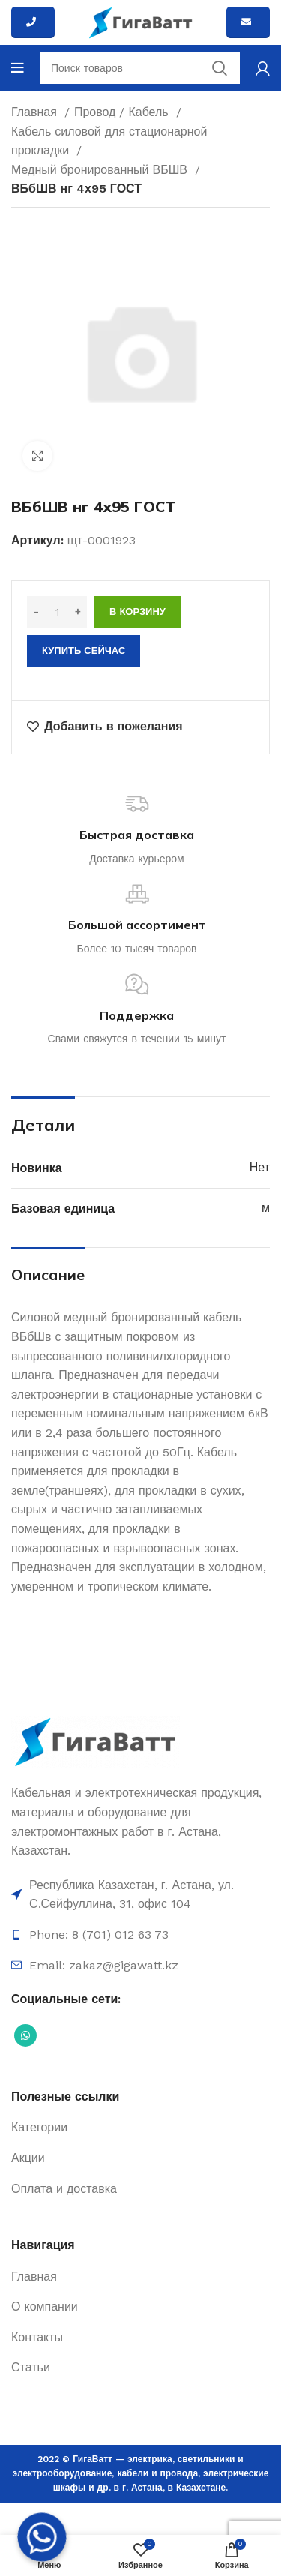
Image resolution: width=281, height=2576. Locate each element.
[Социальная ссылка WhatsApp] (25, 2035)
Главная (36, 112)
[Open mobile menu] (17, 68)
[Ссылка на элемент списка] (140, 1895)
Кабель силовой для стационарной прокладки (109, 141)
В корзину (137, 611)
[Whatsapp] (42, 2537)
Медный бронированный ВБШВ (101, 170)
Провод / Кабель (123, 112)
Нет (260, 1167)
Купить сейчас (83, 650)
